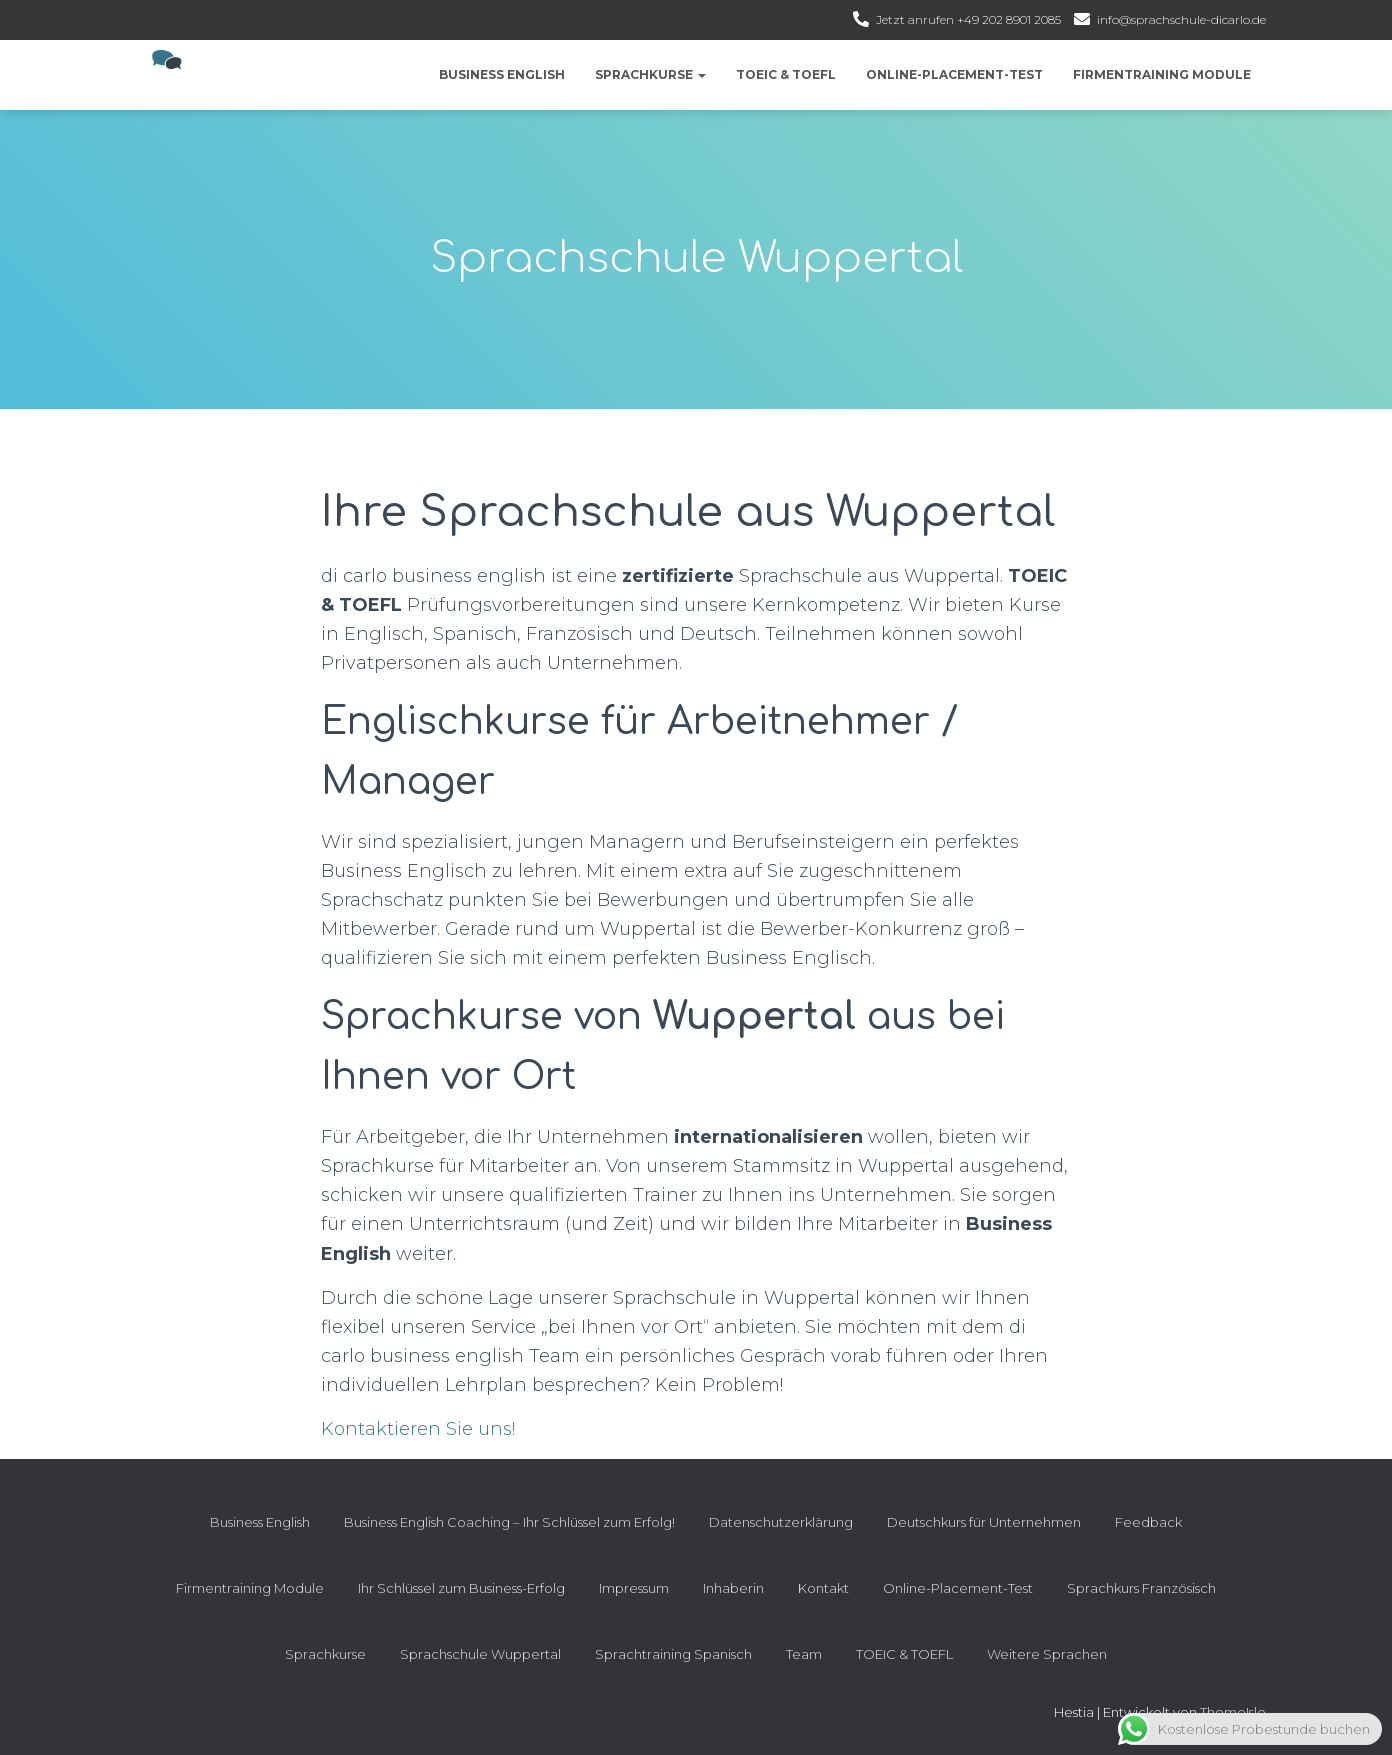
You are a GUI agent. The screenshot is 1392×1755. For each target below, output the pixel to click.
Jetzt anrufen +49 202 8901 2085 (968, 19)
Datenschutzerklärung (781, 1522)
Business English (502, 74)
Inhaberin (733, 1588)
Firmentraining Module (1162, 74)
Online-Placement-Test (954, 74)
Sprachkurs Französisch (1141, 1588)
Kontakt (823, 1588)
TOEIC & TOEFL (786, 74)
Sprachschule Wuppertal (480, 1654)
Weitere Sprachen (1047, 1654)
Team (804, 1654)
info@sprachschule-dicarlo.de (1181, 19)
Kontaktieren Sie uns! (418, 1429)
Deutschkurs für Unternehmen (984, 1522)
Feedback (1148, 1522)
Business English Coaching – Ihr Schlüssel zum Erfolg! (509, 1522)
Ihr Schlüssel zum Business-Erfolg (461, 1588)
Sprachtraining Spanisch (673, 1654)
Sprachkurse (650, 74)
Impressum (634, 1588)
